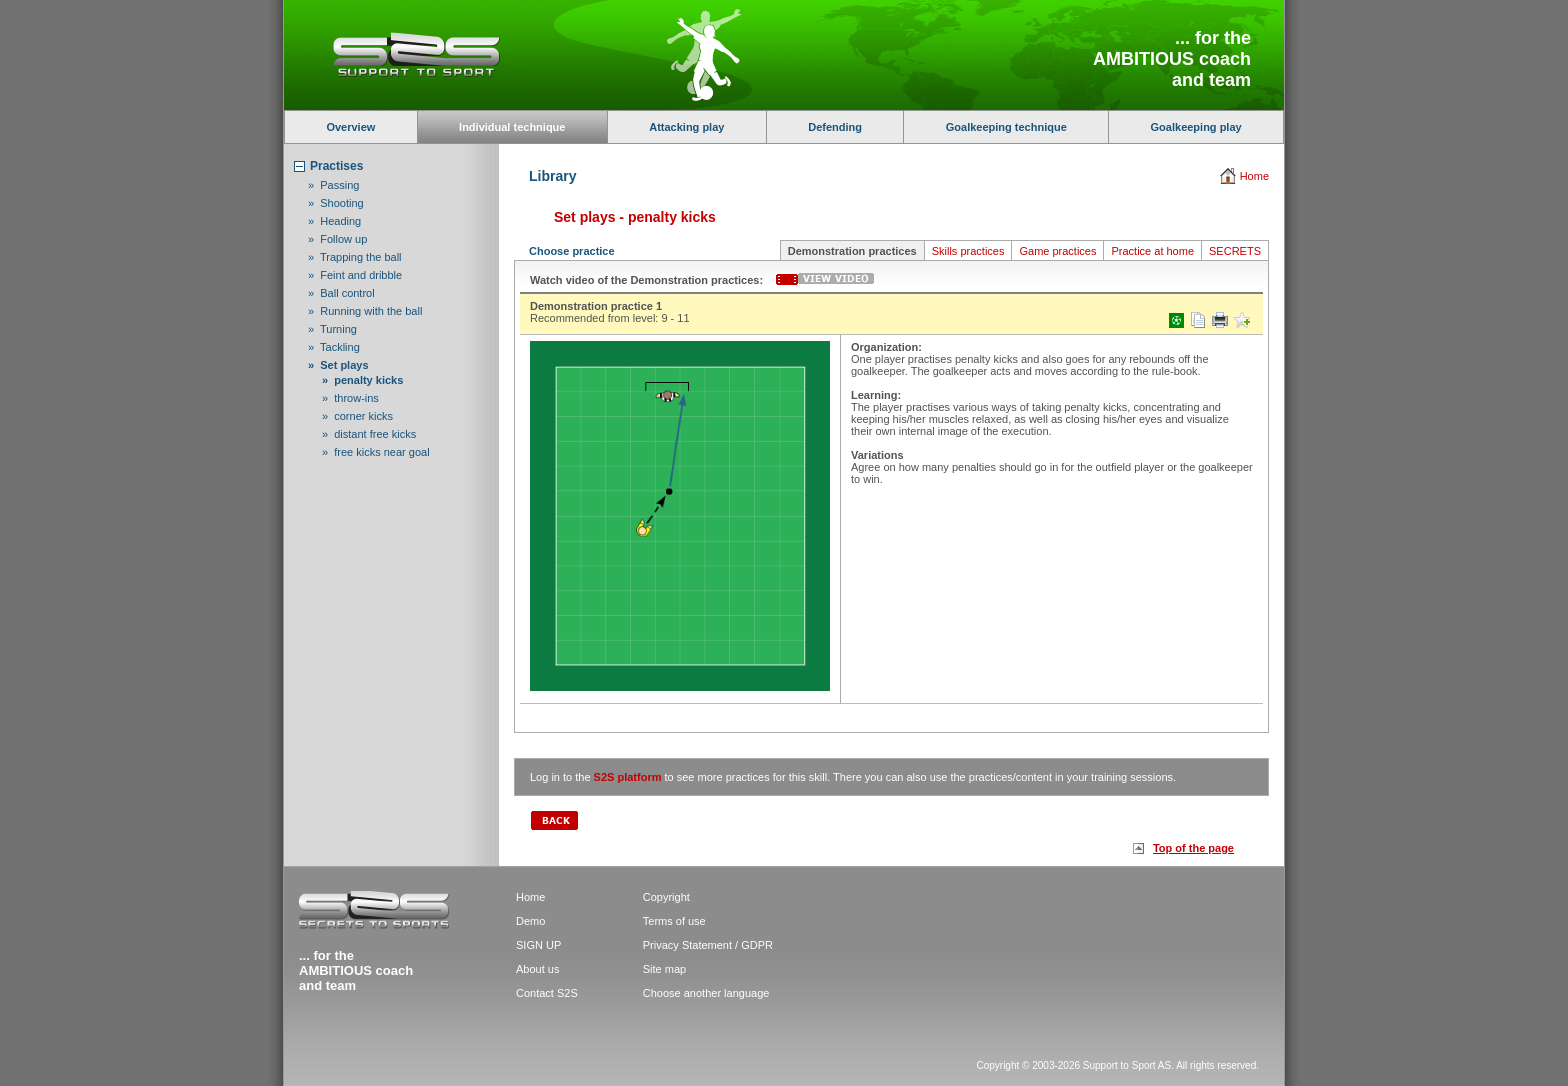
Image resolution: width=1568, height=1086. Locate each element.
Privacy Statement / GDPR (708, 945)
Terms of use (674, 921)
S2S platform (628, 777)
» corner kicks (357, 416)
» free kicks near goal (376, 452)
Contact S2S (547, 993)
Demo (530, 921)
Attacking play (686, 127)
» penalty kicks (362, 380)
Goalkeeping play (1196, 127)
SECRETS (1235, 251)
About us (537, 969)
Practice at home (1152, 251)
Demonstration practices (852, 251)
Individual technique (512, 127)
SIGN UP (538, 945)
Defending (835, 127)
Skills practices (968, 251)
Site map (664, 969)
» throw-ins (350, 398)
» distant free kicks (369, 434)
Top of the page (1193, 848)
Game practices (1057, 251)
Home (1254, 176)
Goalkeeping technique (1006, 127)
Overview (350, 127)
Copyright (666, 897)
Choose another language (706, 993)
